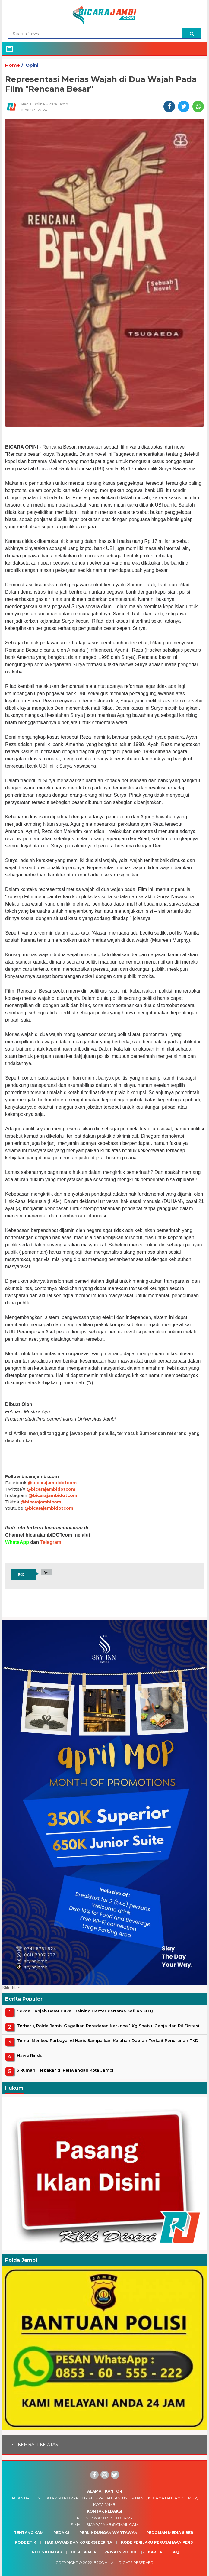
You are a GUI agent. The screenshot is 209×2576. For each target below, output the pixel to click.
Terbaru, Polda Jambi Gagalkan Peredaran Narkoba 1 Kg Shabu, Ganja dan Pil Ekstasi (108, 2025)
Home (12, 65)
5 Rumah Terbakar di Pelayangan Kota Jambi (65, 2070)
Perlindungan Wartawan (108, 2532)
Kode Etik (25, 2542)
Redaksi (62, 2532)
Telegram (50, 1542)
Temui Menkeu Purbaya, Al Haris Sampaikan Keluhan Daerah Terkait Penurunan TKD (107, 2040)
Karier (155, 2552)
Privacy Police (120, 2552)
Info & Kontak (46, 2552)
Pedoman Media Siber (169, 2532)
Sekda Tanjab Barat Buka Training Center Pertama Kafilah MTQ (85, 2010)
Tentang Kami (29, 2532)
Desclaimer (84, 2552)
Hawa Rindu (30, 2055)
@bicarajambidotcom (52, 1483)
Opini (32, 65)
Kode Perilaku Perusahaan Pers (157, 2542)
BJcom (101, 2562)
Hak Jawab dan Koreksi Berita (78, 2542)
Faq (174, 2552)
